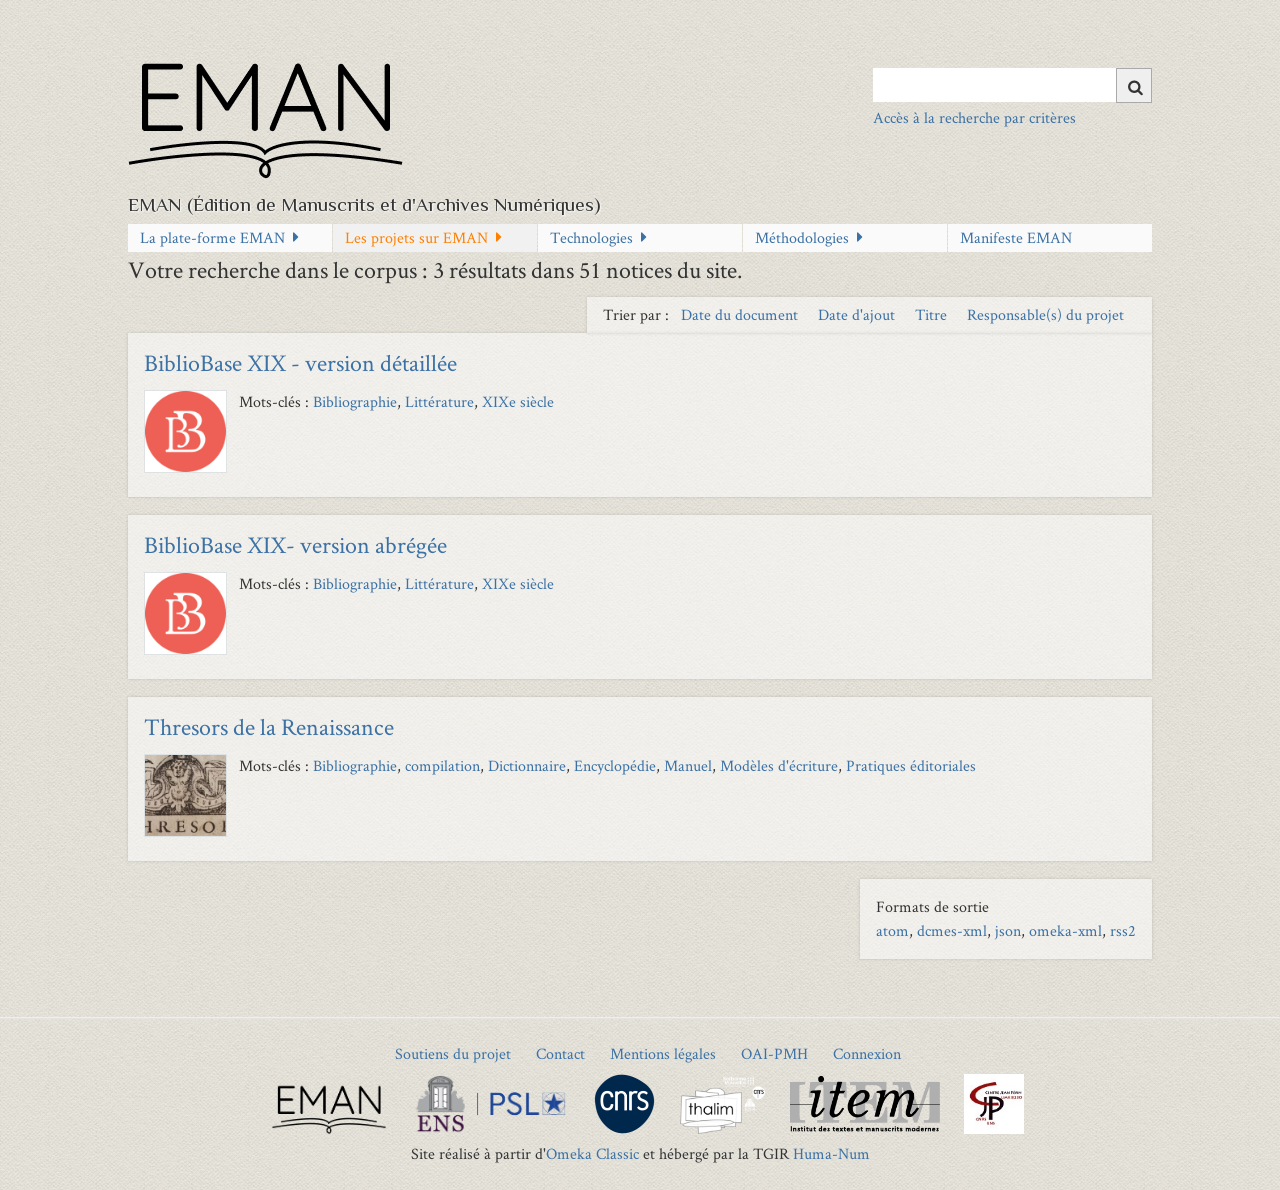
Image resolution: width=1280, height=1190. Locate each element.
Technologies (591, 237)
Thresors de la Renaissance (269, 726)
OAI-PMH (774, 1053)
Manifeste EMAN (1016, 237)
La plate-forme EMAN (212, 237)
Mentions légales (663, 1053)
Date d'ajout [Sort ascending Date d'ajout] (858, 314)
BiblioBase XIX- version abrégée (295, 544)
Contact (560, 1053)
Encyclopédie (615, 765)
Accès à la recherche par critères (974, 117)
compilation (442, 765)
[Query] (1012, 85)
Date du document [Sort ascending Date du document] (741, 314)
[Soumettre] (1134, 85)
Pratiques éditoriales (911, 765)
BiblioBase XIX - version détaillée (300, 362)
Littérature (439, 401)
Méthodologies (802, 237)
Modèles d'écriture (779, 765)
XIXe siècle (518, 401)
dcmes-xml (952, 930)
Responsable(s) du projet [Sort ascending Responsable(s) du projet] (1045, 314)
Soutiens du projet (453, 1053)
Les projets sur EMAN (416, 237)
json (1008, 930)
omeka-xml (1065, 930)
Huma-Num (831, 1153)
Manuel (688, 765)
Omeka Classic (592, 1153)
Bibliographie (355, 401)
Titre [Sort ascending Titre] (933, 314)
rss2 (1123, 930)
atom (892, 930)
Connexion (867, 1053)
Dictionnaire (527, 765)
